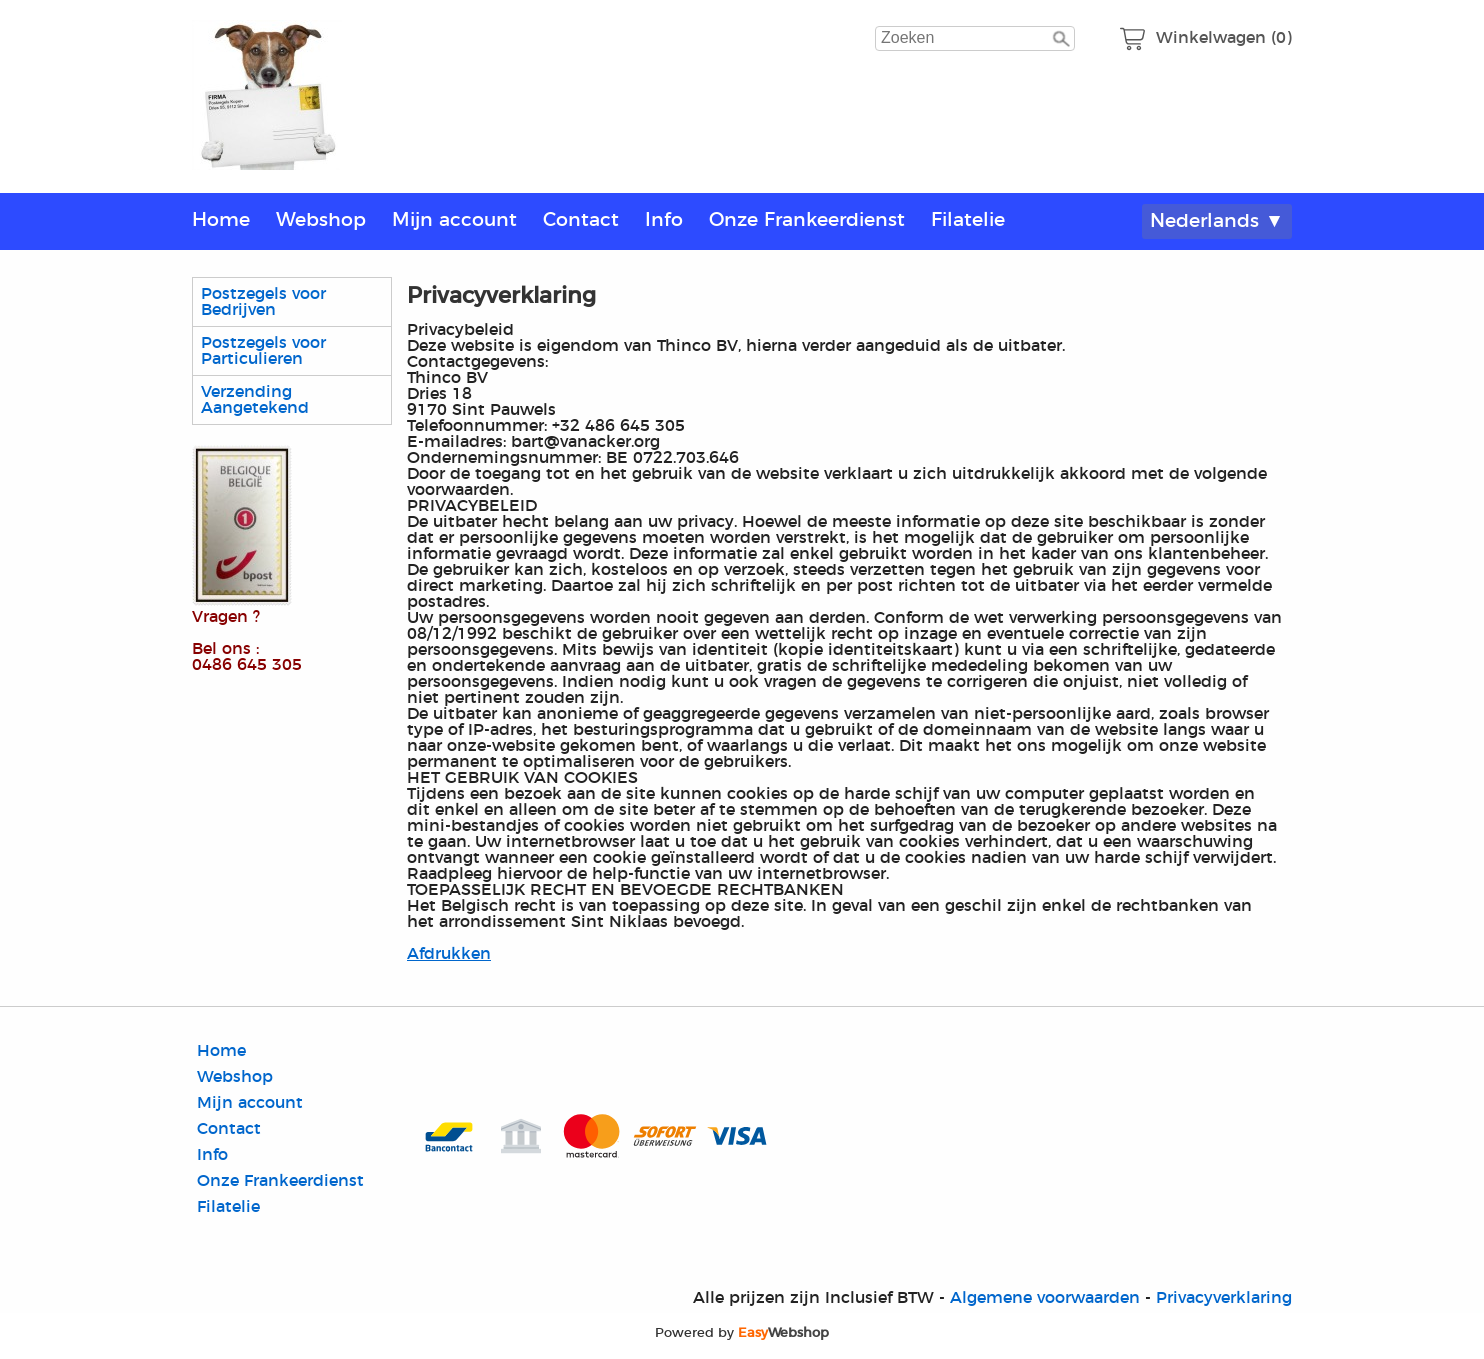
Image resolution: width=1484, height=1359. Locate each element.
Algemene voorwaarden (1045, 1298)
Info (664, 220)
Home (221, 220)
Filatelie (968, 220)
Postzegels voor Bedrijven (263, 302)
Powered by (742, 1333)
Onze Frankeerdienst (807, 220)
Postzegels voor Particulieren (263, 351)
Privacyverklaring (1224, 1298)
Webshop (321, 220)
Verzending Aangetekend (255, 400)
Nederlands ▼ (1217, 221)
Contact (581, 220)
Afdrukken (449, 954)
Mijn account (454, 220)
